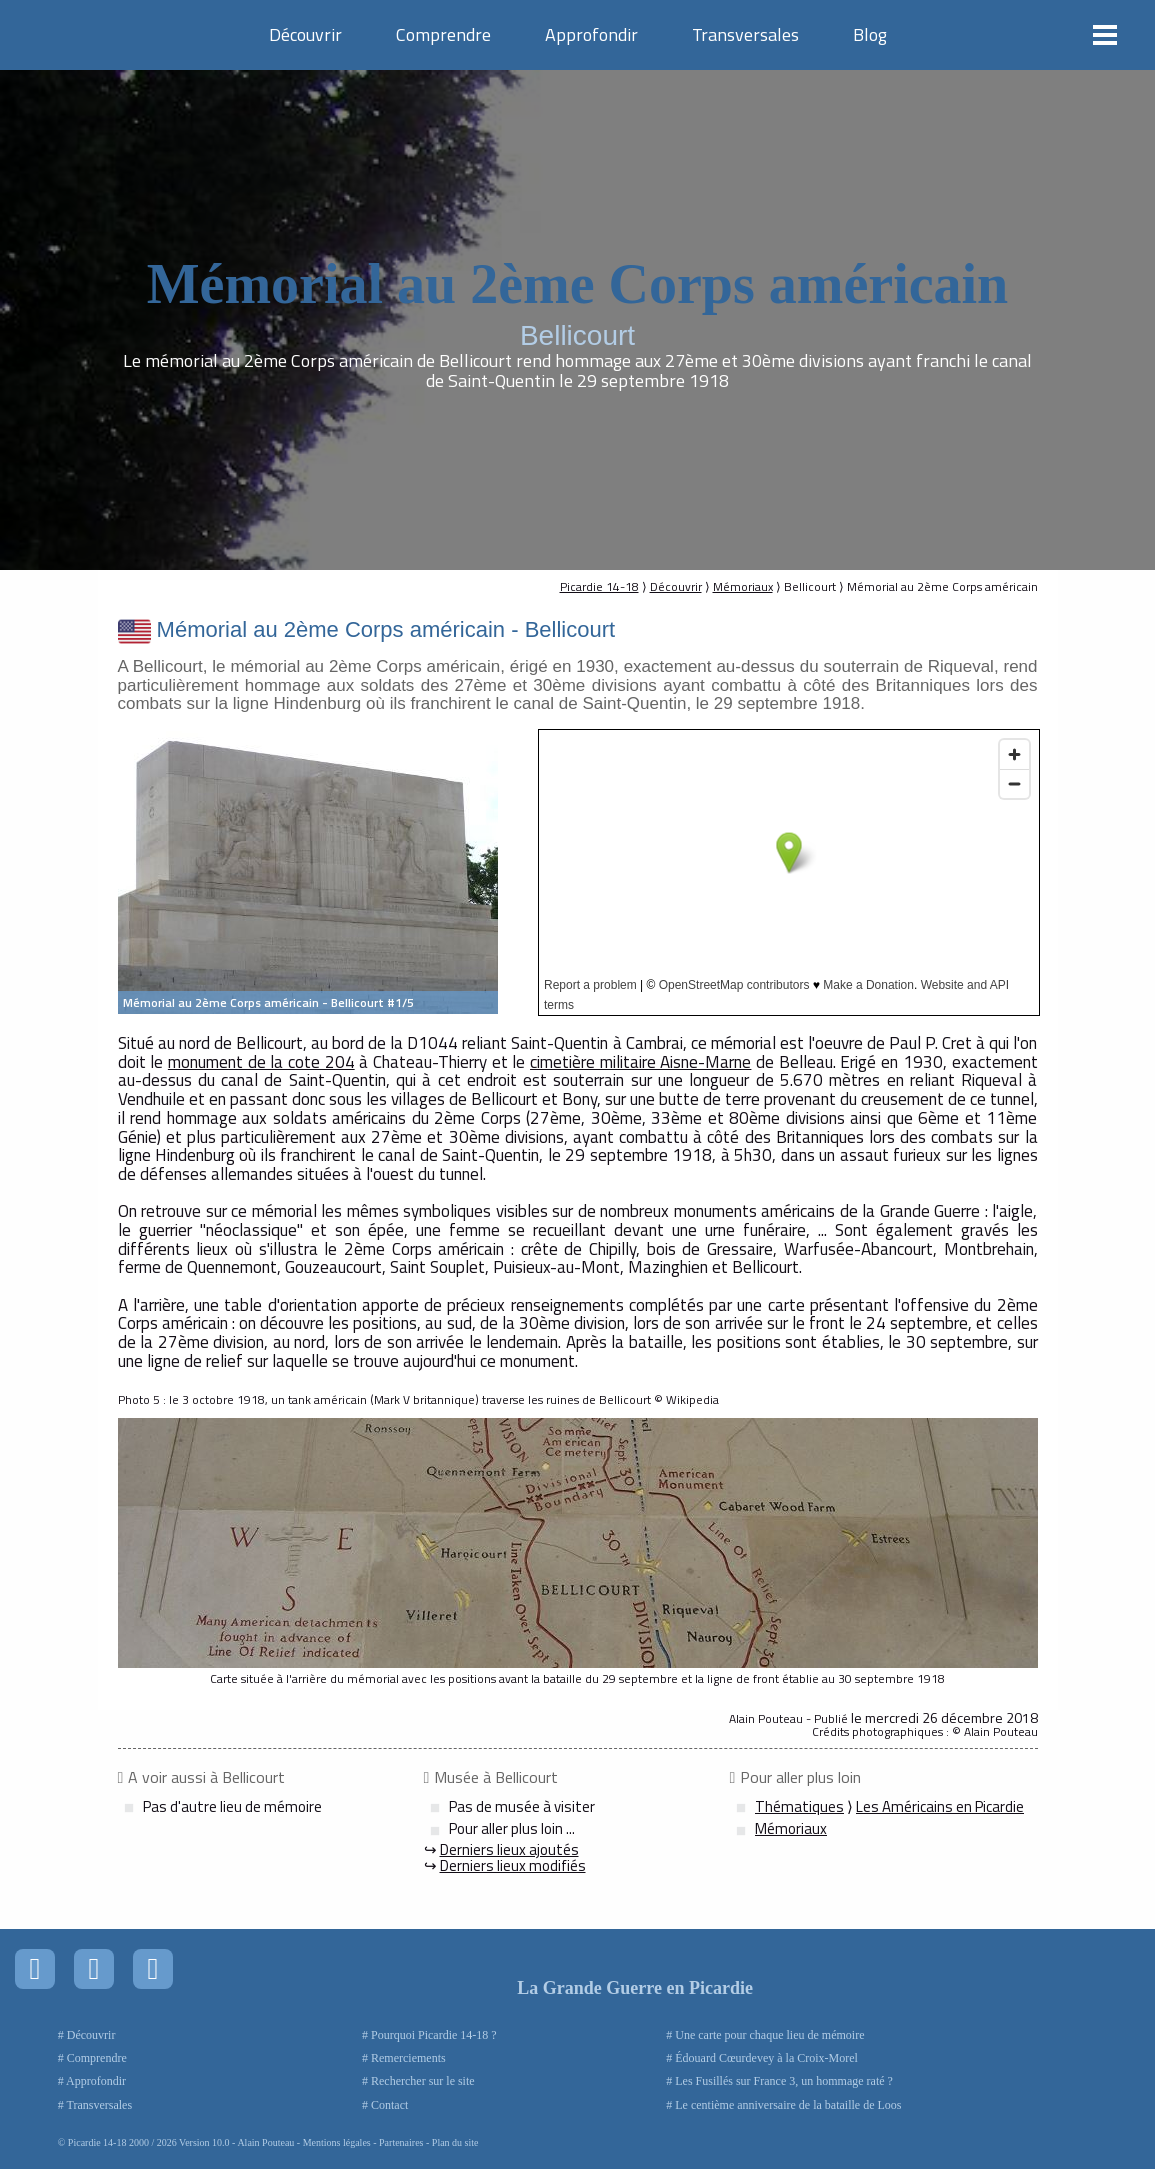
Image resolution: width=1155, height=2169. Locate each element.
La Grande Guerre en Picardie (635, 1988)
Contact (389, 2105)
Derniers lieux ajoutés (509, 1849)
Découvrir (305, 34)
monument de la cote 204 (261, 1062)
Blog (870, 34)
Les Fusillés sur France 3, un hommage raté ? (784, 2081)
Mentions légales (337, 2142)
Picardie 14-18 (599, 586)
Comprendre (443, 34)
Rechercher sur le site (423, 2081)
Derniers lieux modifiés (513, 1865)
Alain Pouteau (265, 2142)
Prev (144, 872)
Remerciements (408, 2058)
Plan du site (455, 2142)
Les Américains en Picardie (940, 1806)
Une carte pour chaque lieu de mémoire (769, 2035)
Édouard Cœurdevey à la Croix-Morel (766, 2058)
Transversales (745, 34)
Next (472, 872)
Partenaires (401, 2142)
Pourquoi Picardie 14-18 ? (434, 2035)
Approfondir (591, 34)
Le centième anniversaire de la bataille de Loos (788, 2105)
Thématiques (799, 1806)
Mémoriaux (743, 586)
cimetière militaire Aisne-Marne (640, 1062)
